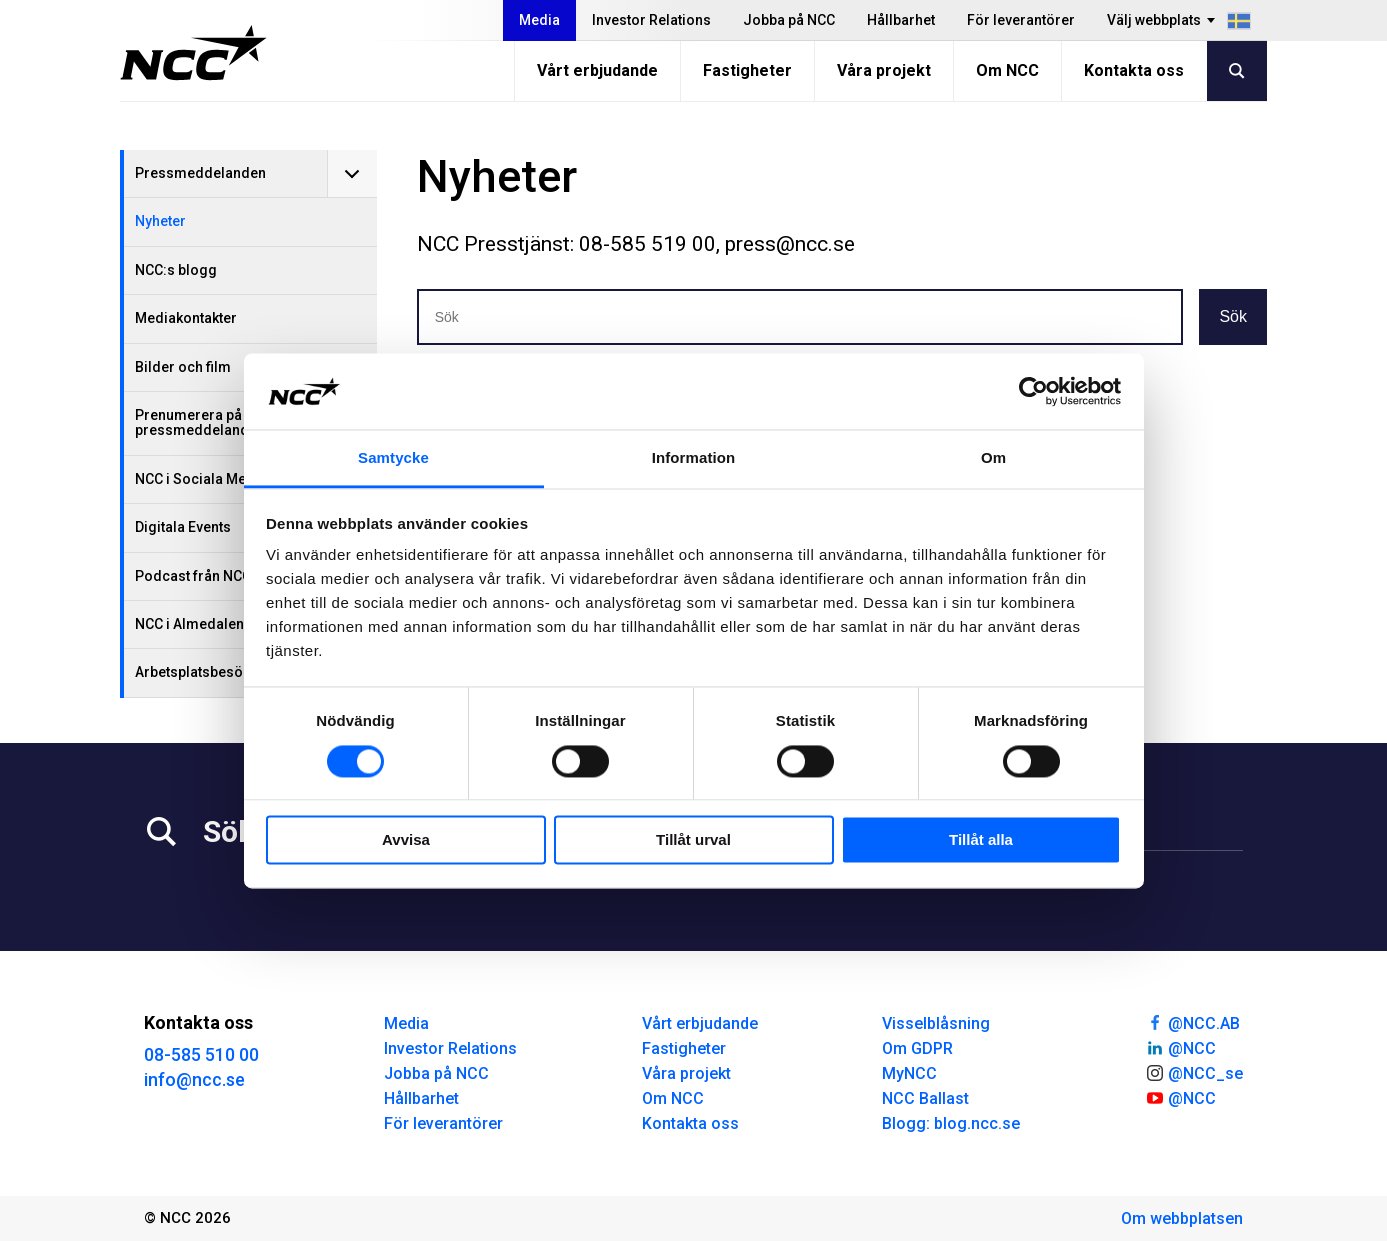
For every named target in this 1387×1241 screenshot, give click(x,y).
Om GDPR (917, 1048)
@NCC (1180, 1047)
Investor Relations (651, 20)
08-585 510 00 (201, 1054)
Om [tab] (993, 458)
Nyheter (160, 221)
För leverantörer (1021, 20)
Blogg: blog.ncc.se (951, 1123)
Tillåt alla (981, 840)
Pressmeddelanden (200, 173)
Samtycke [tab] (393, 458)
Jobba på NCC (789, 20)
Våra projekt (884, 70)
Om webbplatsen (1182, 1218)
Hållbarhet (901, 20)
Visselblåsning (936, 1023)
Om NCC (1007, 70)
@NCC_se (1194, 1072)
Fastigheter (747, 70)
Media (539, 20)
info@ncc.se (194, 1079)
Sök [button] (1233, 316)
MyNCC (909, 1073)
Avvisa (406, 840)
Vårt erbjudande (597, 70)
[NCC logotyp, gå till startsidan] (193, 53)
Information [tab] (694, 458)
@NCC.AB (1192, 1022)
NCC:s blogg (176, 270)
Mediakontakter (186, 318)
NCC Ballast (925, 1098)
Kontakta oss (1134, 70)
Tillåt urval (693, 840)
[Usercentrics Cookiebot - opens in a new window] (1033, 391)
